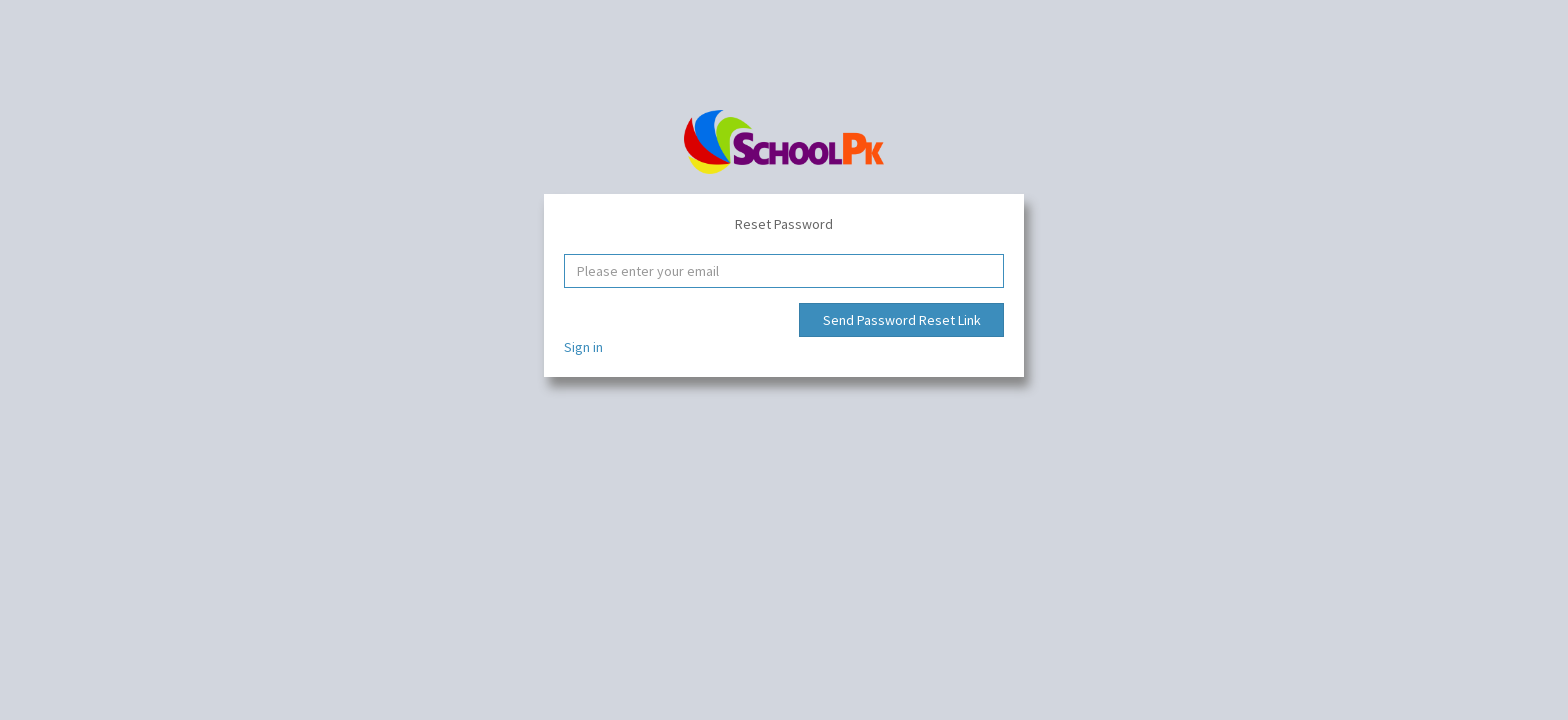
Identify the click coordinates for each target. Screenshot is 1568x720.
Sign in (583, 347)
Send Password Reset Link (902, 320)
